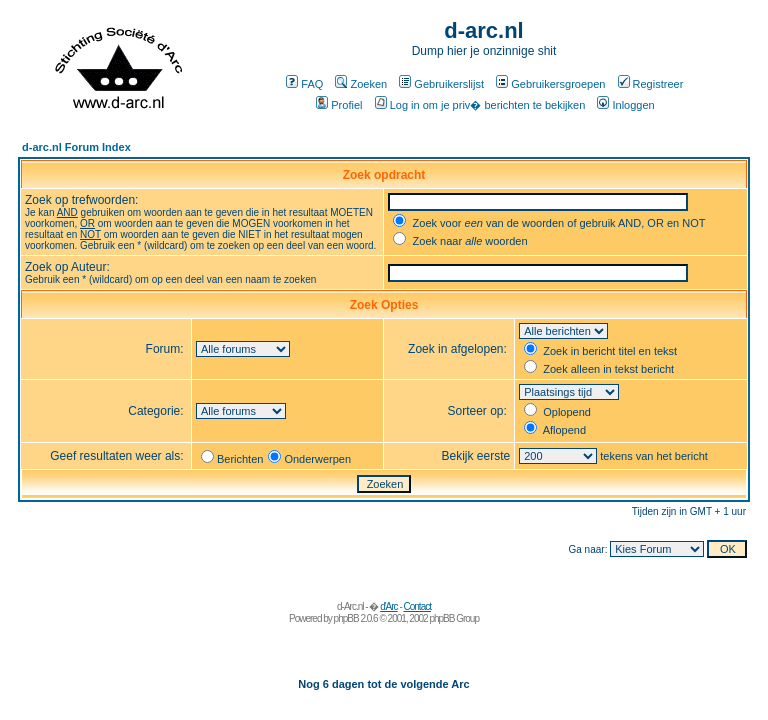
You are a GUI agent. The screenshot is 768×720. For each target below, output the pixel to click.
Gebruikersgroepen (550, 84)
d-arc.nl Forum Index (76, 147)
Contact (417, 606)
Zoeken (361, 84)
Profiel (339, 105)
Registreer (651, 84)
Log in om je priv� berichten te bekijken (480, 105)
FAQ (304, 84)
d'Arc (388, 606)
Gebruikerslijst (441, 84)
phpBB (346, 618)
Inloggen (625, 105)
